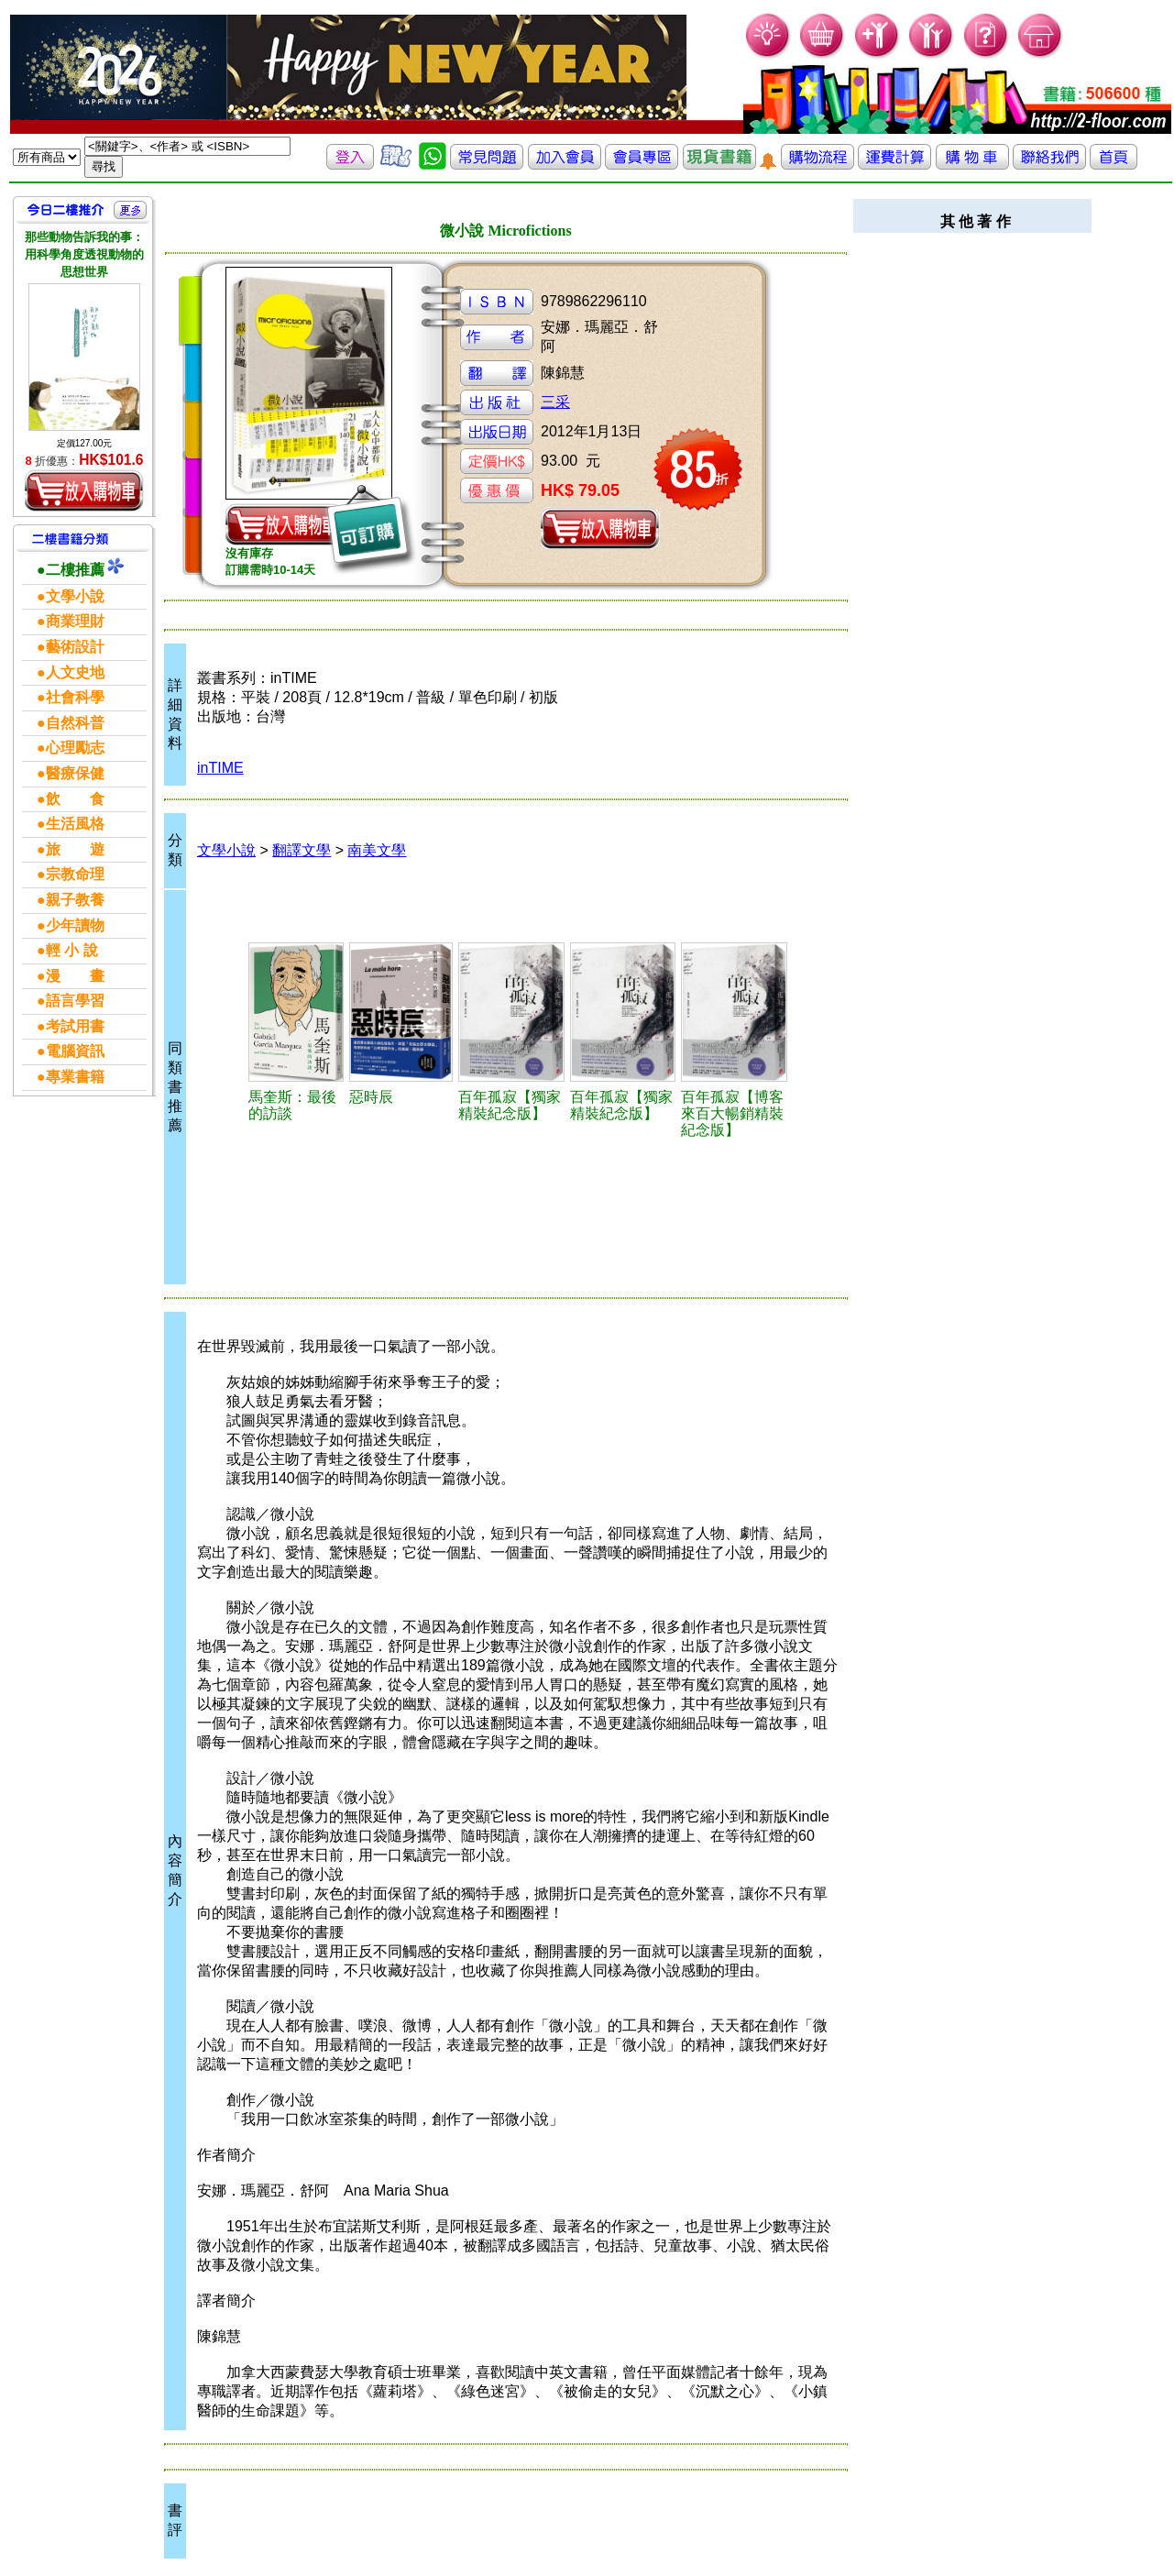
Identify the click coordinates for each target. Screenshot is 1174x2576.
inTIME (220, 768)
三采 (555, 402)
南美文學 (376, 850)
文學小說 (226, 850)
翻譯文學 (301, 850)
